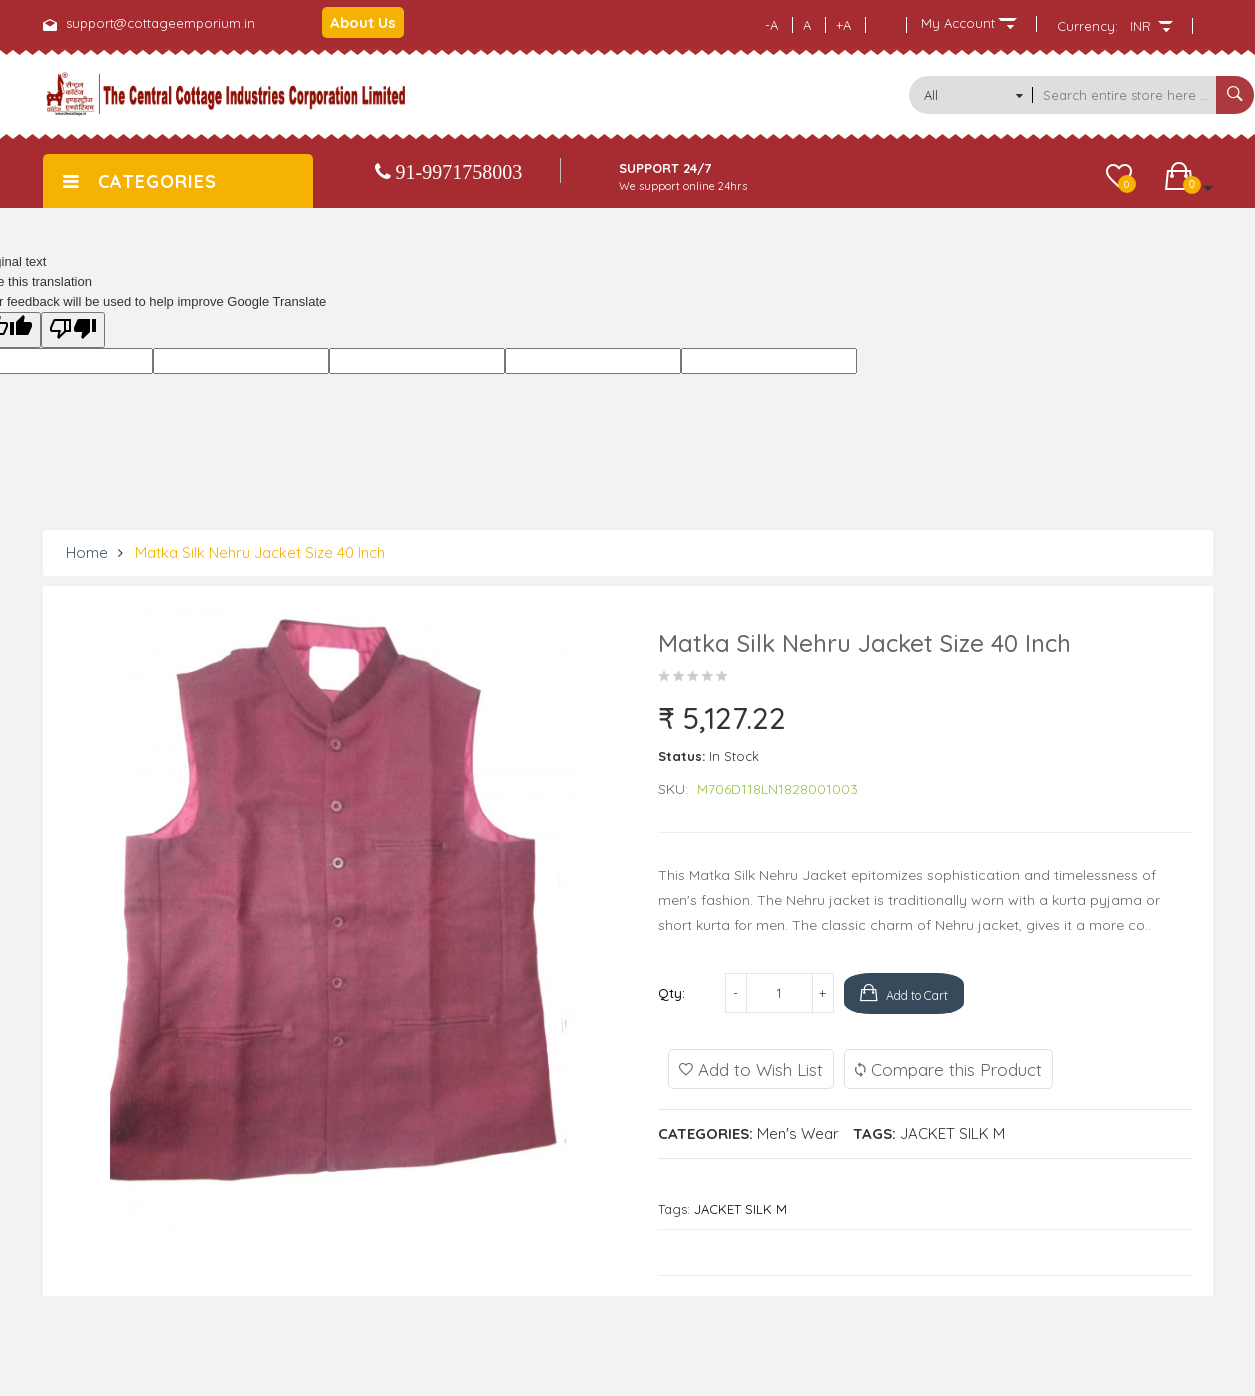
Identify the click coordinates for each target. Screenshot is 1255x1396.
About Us (363, 22)
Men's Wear (798, 1132)
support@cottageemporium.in (160, 23)
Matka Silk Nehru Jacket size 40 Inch (260, 552)
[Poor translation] (73, 330)
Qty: (671, 993)
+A (843, 25)
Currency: (1087, 26)
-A (771, 25)
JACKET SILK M (952, 1132)
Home (87, 552)
